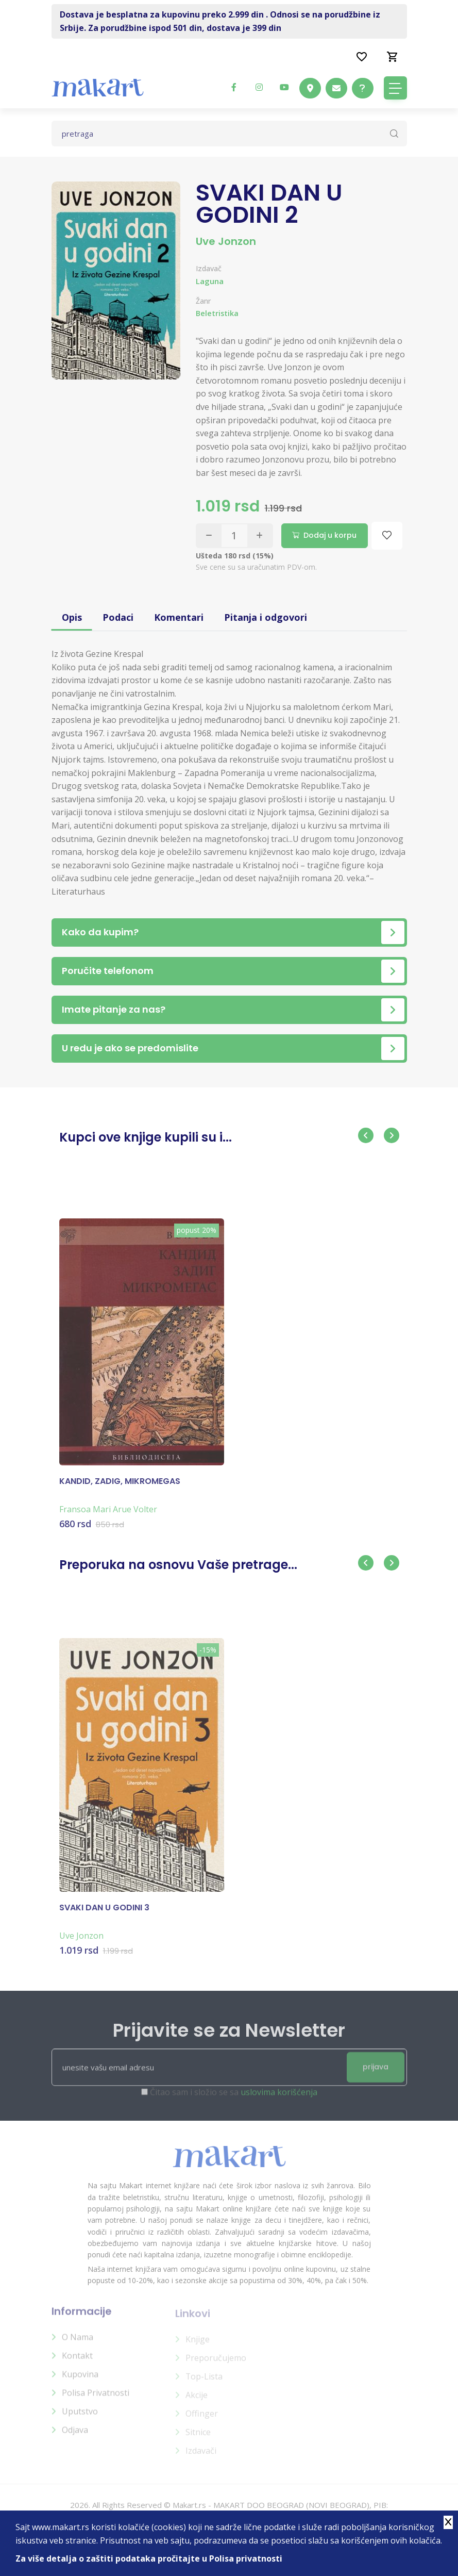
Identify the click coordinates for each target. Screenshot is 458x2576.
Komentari (178, 615)
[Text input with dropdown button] (229, 133)
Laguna (210, 281)
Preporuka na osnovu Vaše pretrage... (178, 1563)
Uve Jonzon (226, 241)
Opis (72, 615)
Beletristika (217, 313)
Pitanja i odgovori (265, 615)
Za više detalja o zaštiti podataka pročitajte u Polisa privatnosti (148, 2558)
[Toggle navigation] (395, 88)
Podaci (118, 615)
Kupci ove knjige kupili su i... (145, 1135)
